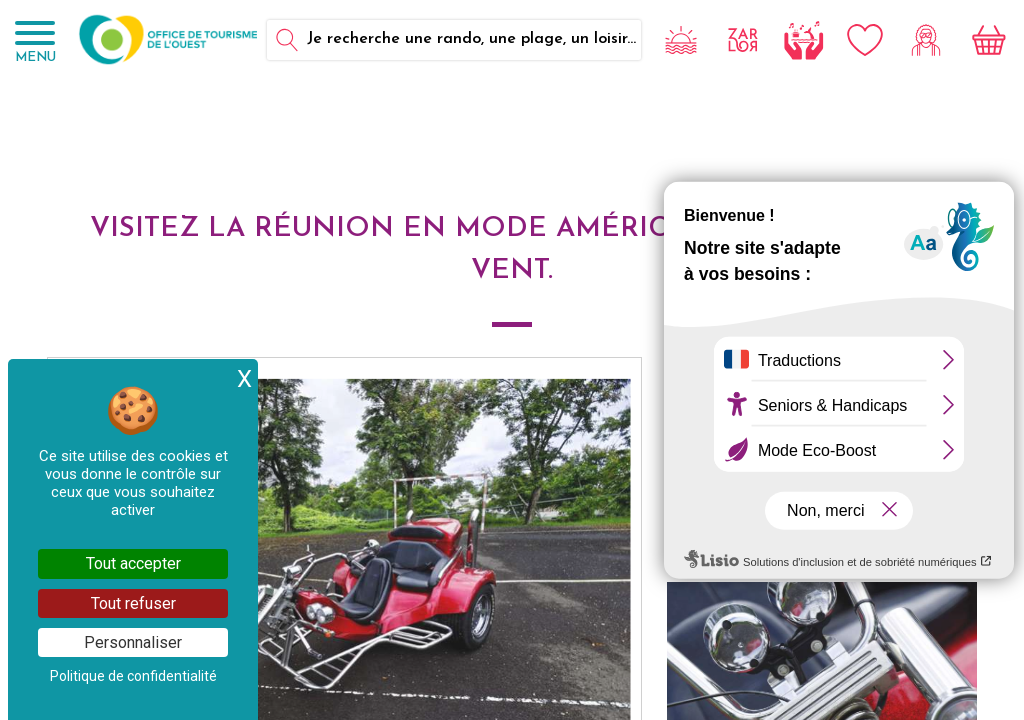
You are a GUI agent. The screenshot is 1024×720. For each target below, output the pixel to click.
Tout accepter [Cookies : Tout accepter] (133, 563)
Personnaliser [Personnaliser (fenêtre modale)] (133, 642)
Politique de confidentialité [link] (133, 676)
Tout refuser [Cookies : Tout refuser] (133, 603)
